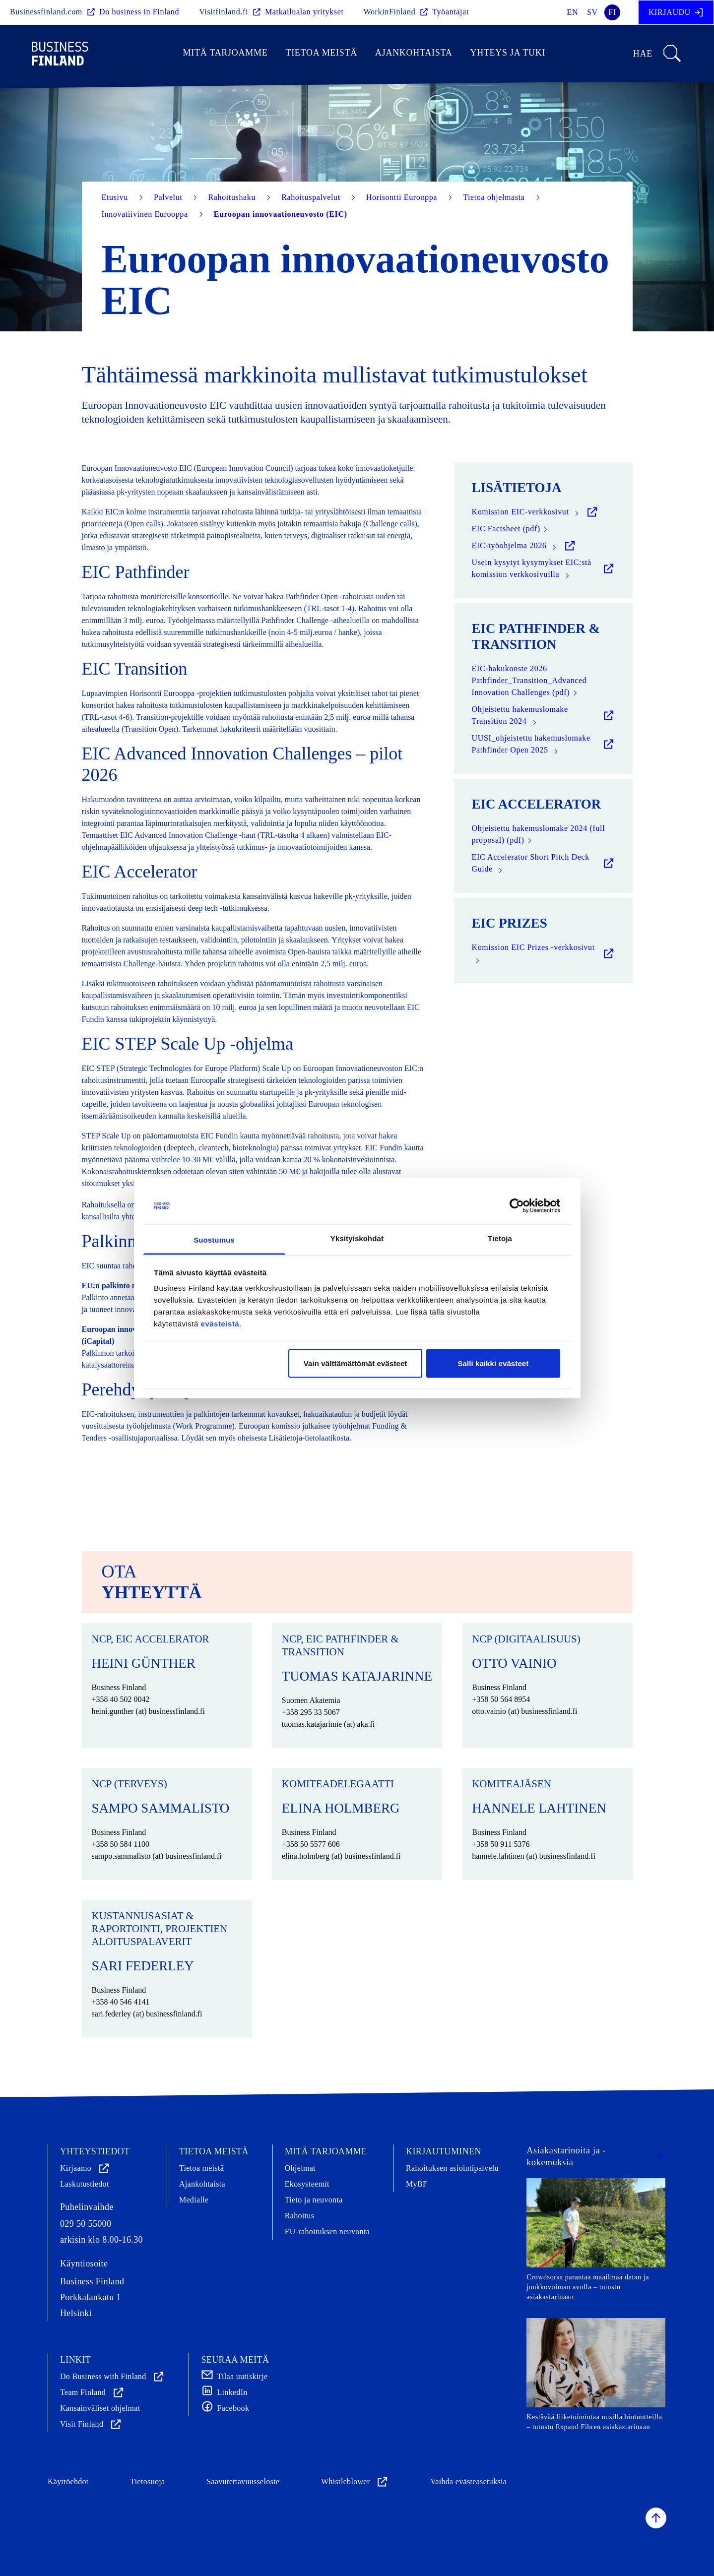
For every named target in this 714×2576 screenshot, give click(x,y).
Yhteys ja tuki (507, 53)
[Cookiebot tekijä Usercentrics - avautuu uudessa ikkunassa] (516, 1205)
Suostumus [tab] (214, 1240)
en (573, 12)
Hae (657, 53)
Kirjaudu (676, 12)
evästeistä (220, 1323)
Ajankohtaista (413, 53)
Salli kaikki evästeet (492, 1363)
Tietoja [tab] (500, 1238)
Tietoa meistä (321, 53)
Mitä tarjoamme (225, 53)
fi (612, 12)
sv (592, 12)
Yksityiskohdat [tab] (357, 1238)
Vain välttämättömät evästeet (355, 1363)
